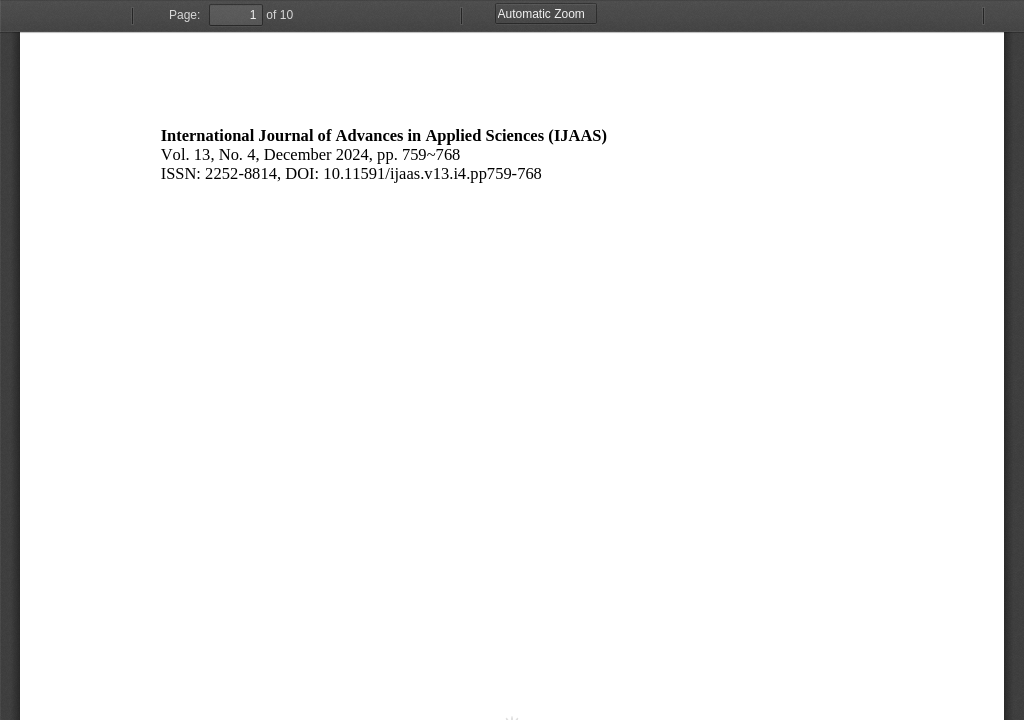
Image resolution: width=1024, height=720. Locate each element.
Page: (184, 15)
